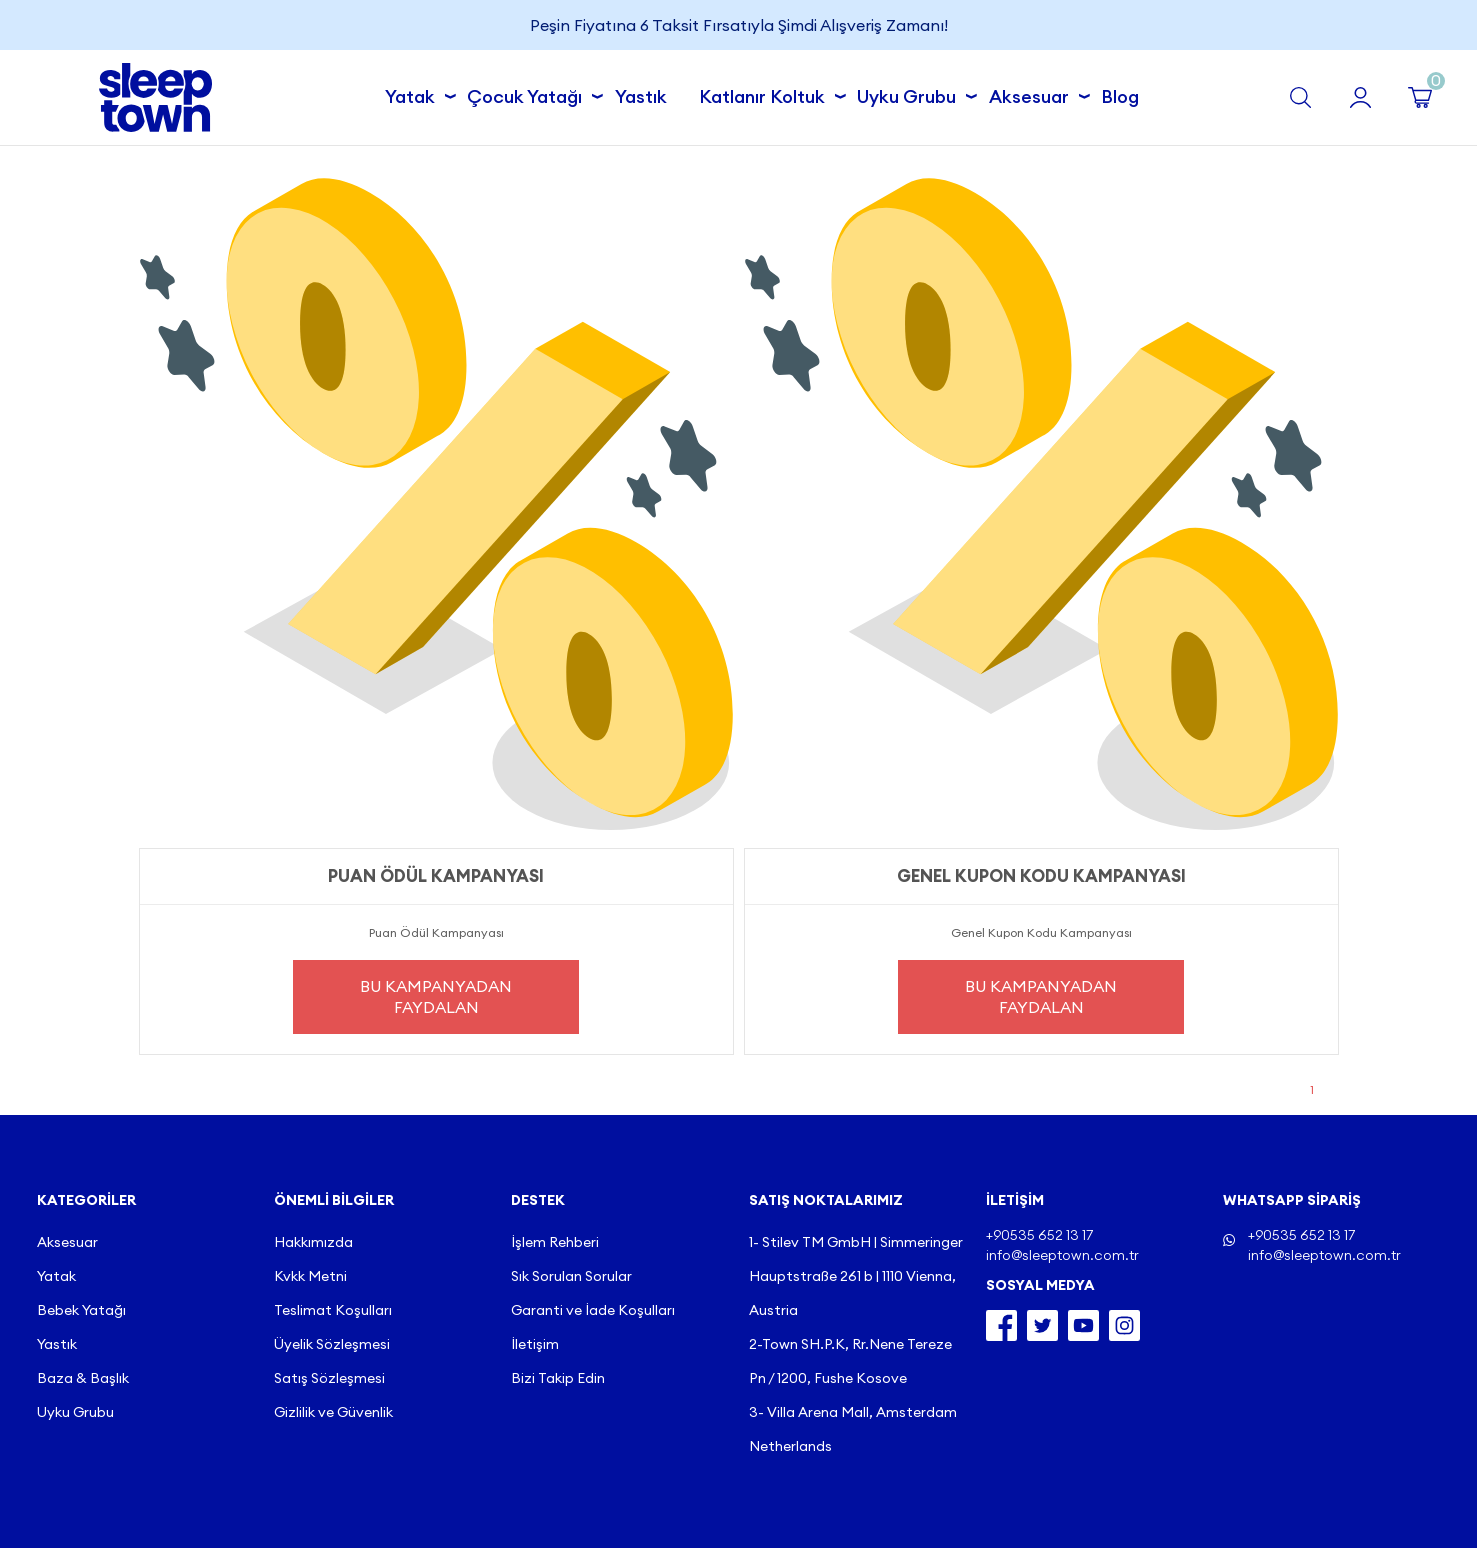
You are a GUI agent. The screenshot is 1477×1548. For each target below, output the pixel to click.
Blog (1120, 96)
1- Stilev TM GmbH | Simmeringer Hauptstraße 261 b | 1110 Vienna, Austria (856, 1276)
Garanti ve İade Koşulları (593, 1310)
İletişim (535, 1344)
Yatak (416, 94)
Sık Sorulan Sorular (571, 1276)
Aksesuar (1035, 94)
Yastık (641, 96)
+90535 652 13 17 (1301, 1235)
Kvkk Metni (310, 1276)
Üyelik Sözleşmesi (332, 1344)
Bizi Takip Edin (558, 1378)
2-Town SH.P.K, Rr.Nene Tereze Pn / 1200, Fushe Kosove (850, 1361)
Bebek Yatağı (81, 1310)
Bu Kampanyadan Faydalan (436, 996)
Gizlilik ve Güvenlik (333, 1412)
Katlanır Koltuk (768, 94)
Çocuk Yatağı (530, 94)
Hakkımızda (313, 1242)
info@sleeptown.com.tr (1324, 1255)
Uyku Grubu (912, 94)
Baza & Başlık (83, 1378)
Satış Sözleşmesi (329, 1378)
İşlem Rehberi (555, 1242)
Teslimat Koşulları (333, 1310)
